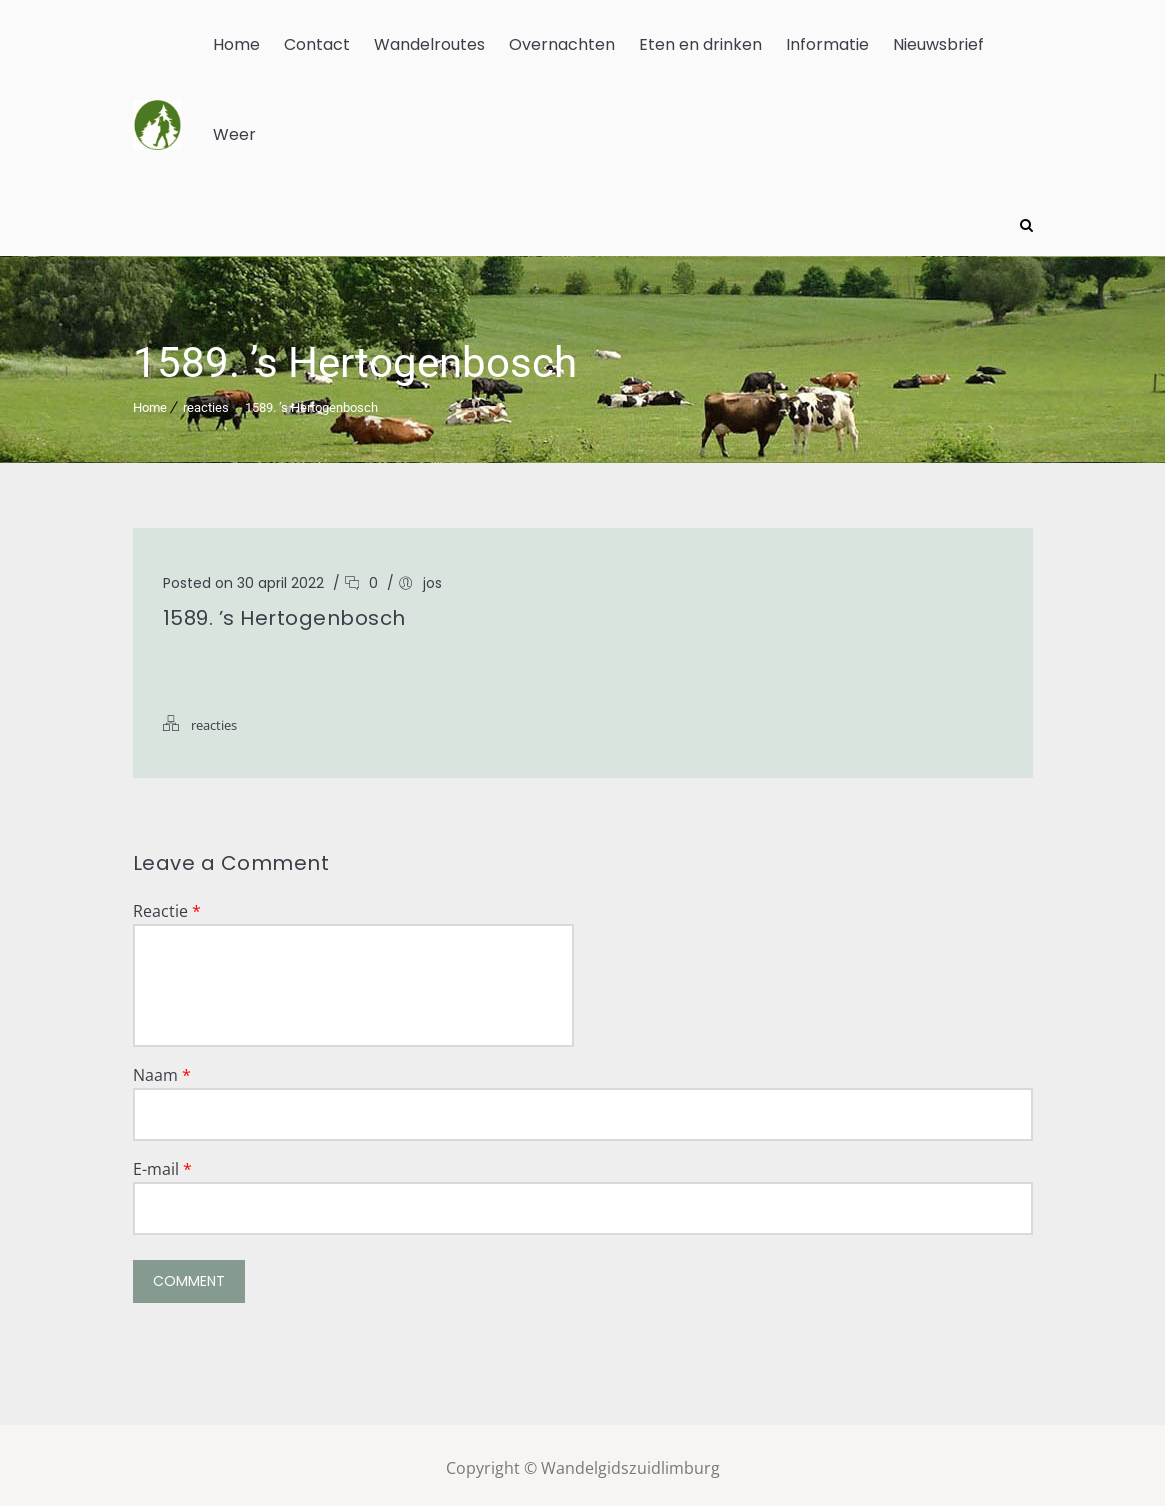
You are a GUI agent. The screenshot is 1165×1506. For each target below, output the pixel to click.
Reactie (167, 905)
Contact (317, 44)
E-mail (162, 1163)
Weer (234, 134)
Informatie (827, 44)
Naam (162, 1069)
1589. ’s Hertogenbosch (311, 401)
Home (236, 44)
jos (432, 577)
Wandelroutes (429, 44)
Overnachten (562, 44)
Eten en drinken (700, 44)
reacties (206, 401)
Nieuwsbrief (938, 44)
